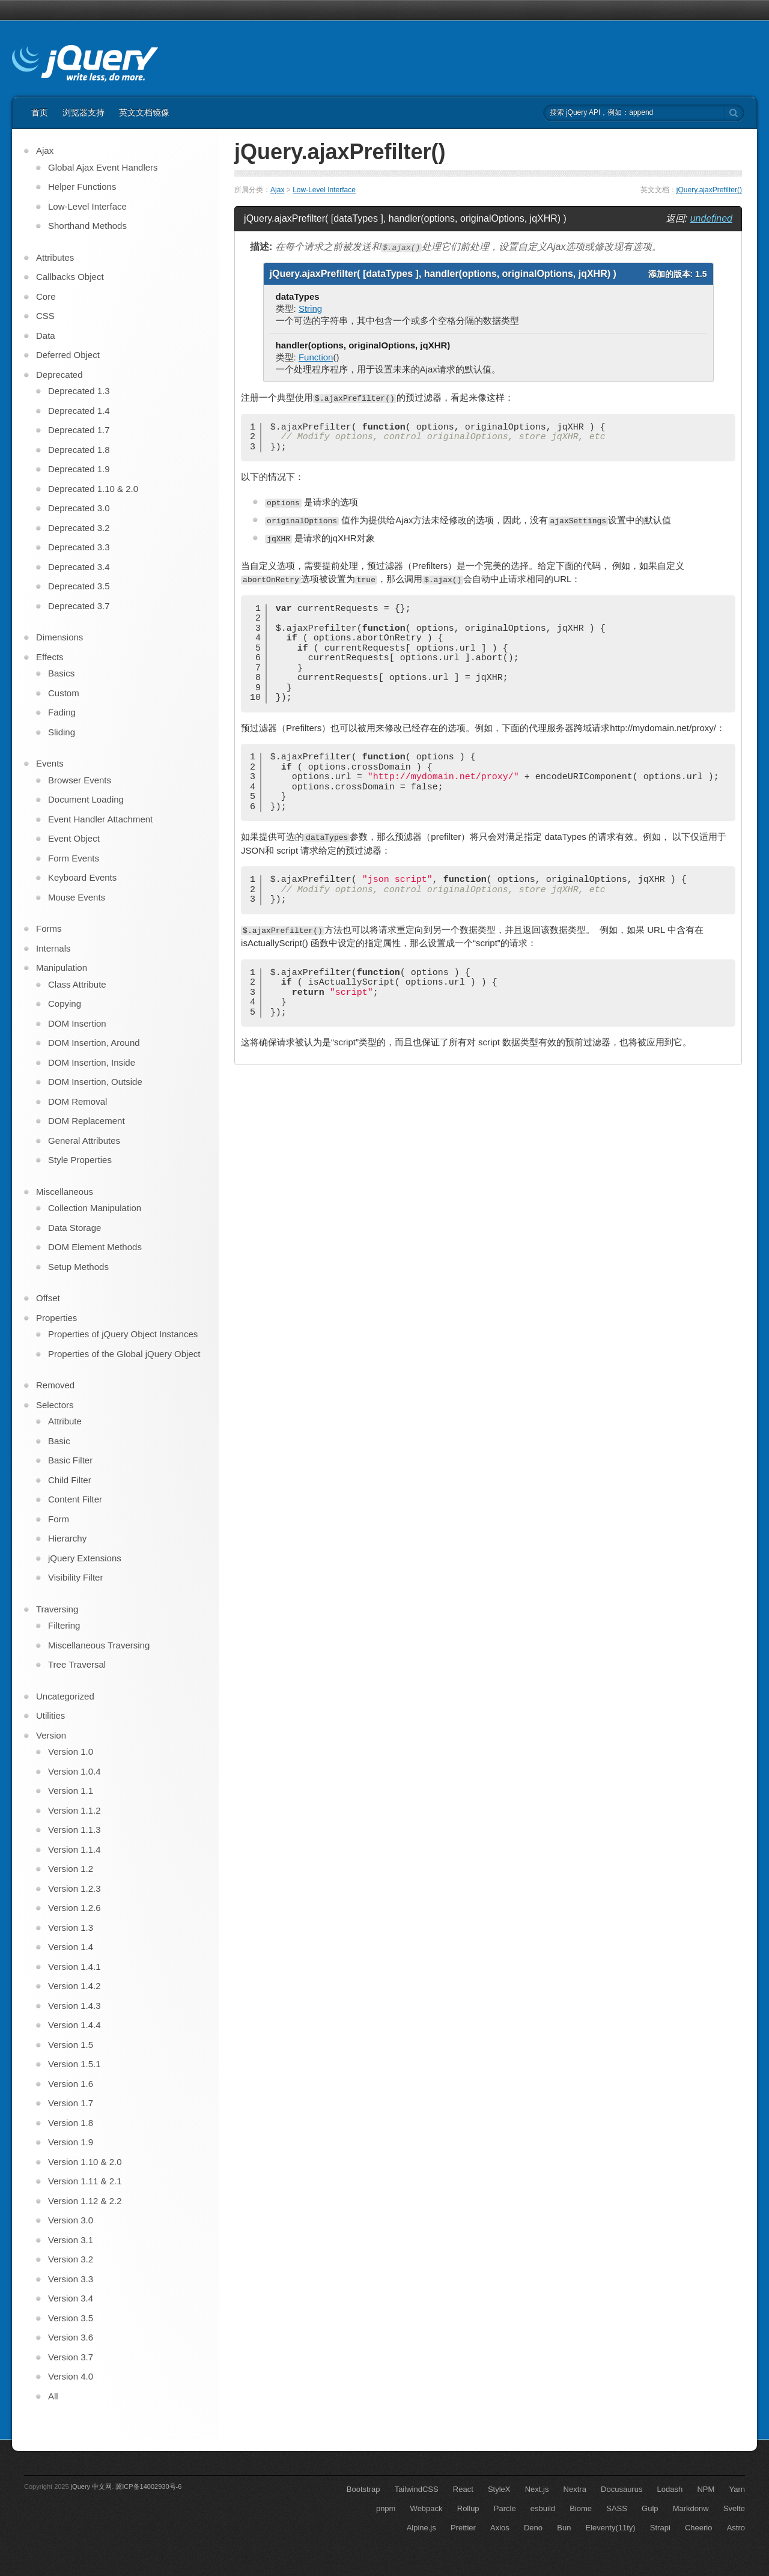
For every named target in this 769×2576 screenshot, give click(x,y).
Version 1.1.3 (74, 1829)
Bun (564, 2527)
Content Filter (75, 1499)
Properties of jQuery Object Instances (123, 1334)
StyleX (499, 2489)
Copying (64, 1003)
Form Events (73, 858)
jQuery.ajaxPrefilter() (709, 190)
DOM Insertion (77, 1023)
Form (58, 1519)
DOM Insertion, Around (94, 1042)
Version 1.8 (70, 2123)
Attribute (65, 1421)
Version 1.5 (70, 2045)
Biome (581, 2508)
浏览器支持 (83, 112)
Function (316, 357)
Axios (499, 2527)
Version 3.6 (70, 2337)
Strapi (660, 2527)
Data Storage (74, 1228)
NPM (705, 2489)
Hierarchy (67, 1538)
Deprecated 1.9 (79, 469)
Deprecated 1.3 (79, 391)
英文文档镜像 (144, 112)
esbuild (542, 2508)
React (463, 2489)
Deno (533, 2527)
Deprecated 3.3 (79, 547)
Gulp (650, 2508)
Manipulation (61, 967)
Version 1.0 (70, 1751)
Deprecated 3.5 (79, 586)
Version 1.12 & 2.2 (85, 2201)
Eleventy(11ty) (611, 2527)
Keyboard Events (82, 877)
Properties (56, 1318)
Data (45, 335)
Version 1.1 (70, 1790)
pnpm (386, 2508)
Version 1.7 (70, 2103)
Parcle (505, 2508)
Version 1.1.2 (74, 1810)
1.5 (701, 274)
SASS (616, 2508)
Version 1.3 (70, 1927)
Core (46, 296)
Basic (59, 1441)
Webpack (426, 2508)
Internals (53, 948)
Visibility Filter (75, 1577)
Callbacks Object (70, 277)
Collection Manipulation (94, 1208)
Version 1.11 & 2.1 (85, 2181)
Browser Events (79, 780)
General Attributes (84, 1140)
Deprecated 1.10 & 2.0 (93, 489)
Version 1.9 (70, 2142)
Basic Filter (70, 1460)
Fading (62, 712)
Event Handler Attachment (100, 819)
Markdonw (691, 2508)
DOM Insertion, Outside (95, 1082)
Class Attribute (77, 984)
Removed (55, 1385)
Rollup (468, 2508)
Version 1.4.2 (74, 1986)
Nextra (575, 2489)
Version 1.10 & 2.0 (85, 2162)
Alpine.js (421, 2527)
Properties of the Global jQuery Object (124, 1354)
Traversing (57, 1609)
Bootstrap (363, 2489)
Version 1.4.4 (74, 2025)
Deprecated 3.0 (79, 508)
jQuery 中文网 (91, 2486)
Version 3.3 (70, 2279)
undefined (711, 218)
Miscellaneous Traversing (99, 1645)
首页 (39, 112)
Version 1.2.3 (74, 1888)
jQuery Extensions (84, 1558)
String (310, 308)
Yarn (737, 2489)
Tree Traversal (77, 1664)
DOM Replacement (86, 1121)
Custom (63, 693)
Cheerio (699, 2527)
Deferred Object (68, 355)
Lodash (670, 2489)
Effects (50, 657)
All (53, 2396)
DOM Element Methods (95, 1247)
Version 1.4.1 (74, 1966)
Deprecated (59, 374)
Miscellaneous (64, 1191)
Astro (736, 2527)
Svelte (734, 2508)
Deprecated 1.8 (79, 450)
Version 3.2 (70, 2259)
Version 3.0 (70, 2220)
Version (51, 1735)
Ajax (277, 190)
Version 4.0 (70, 2376)
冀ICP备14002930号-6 (148, 2486)
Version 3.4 (70, 2298)
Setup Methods (78, 1267)
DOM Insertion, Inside (91, 1062)
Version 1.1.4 (74, 1849)
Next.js (537, 2489)
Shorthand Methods (87, 225)
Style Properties (80, 1160)
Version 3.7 (70, 2357)
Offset (48, 1298)
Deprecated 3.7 (79, 606)
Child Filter (69, 1480)
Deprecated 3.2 (79, 528)
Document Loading (86, 799)
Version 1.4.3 (74, 2005)
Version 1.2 (70, 1869)
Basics (61, 673)
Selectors (55, 1405)
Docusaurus (621, 2489)
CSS (45, 316)
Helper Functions (82, 186)
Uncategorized (65, 1696)
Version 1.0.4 (74, 1771)
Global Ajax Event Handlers (103, 167)
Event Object (74, 838)
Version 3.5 (70, 2318)
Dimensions (59, 637)
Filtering (64, 1625)
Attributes (55, 257)
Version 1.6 (70, 2084)
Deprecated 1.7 (79, 430)
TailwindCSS (417, 2489)
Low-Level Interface (324, 190)
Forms (49, 928)
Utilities (50, 1715)
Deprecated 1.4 (79, 411)
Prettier (463, 2527)
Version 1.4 (70, 1947)
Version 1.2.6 (74, 1908)
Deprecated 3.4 (79, 567)
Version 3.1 (70, 2240)
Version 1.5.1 (74, 2064)
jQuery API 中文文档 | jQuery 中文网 (85, 65)
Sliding (61, 732)
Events (50, 763)
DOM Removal (77, 1101)
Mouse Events (76, 897)
